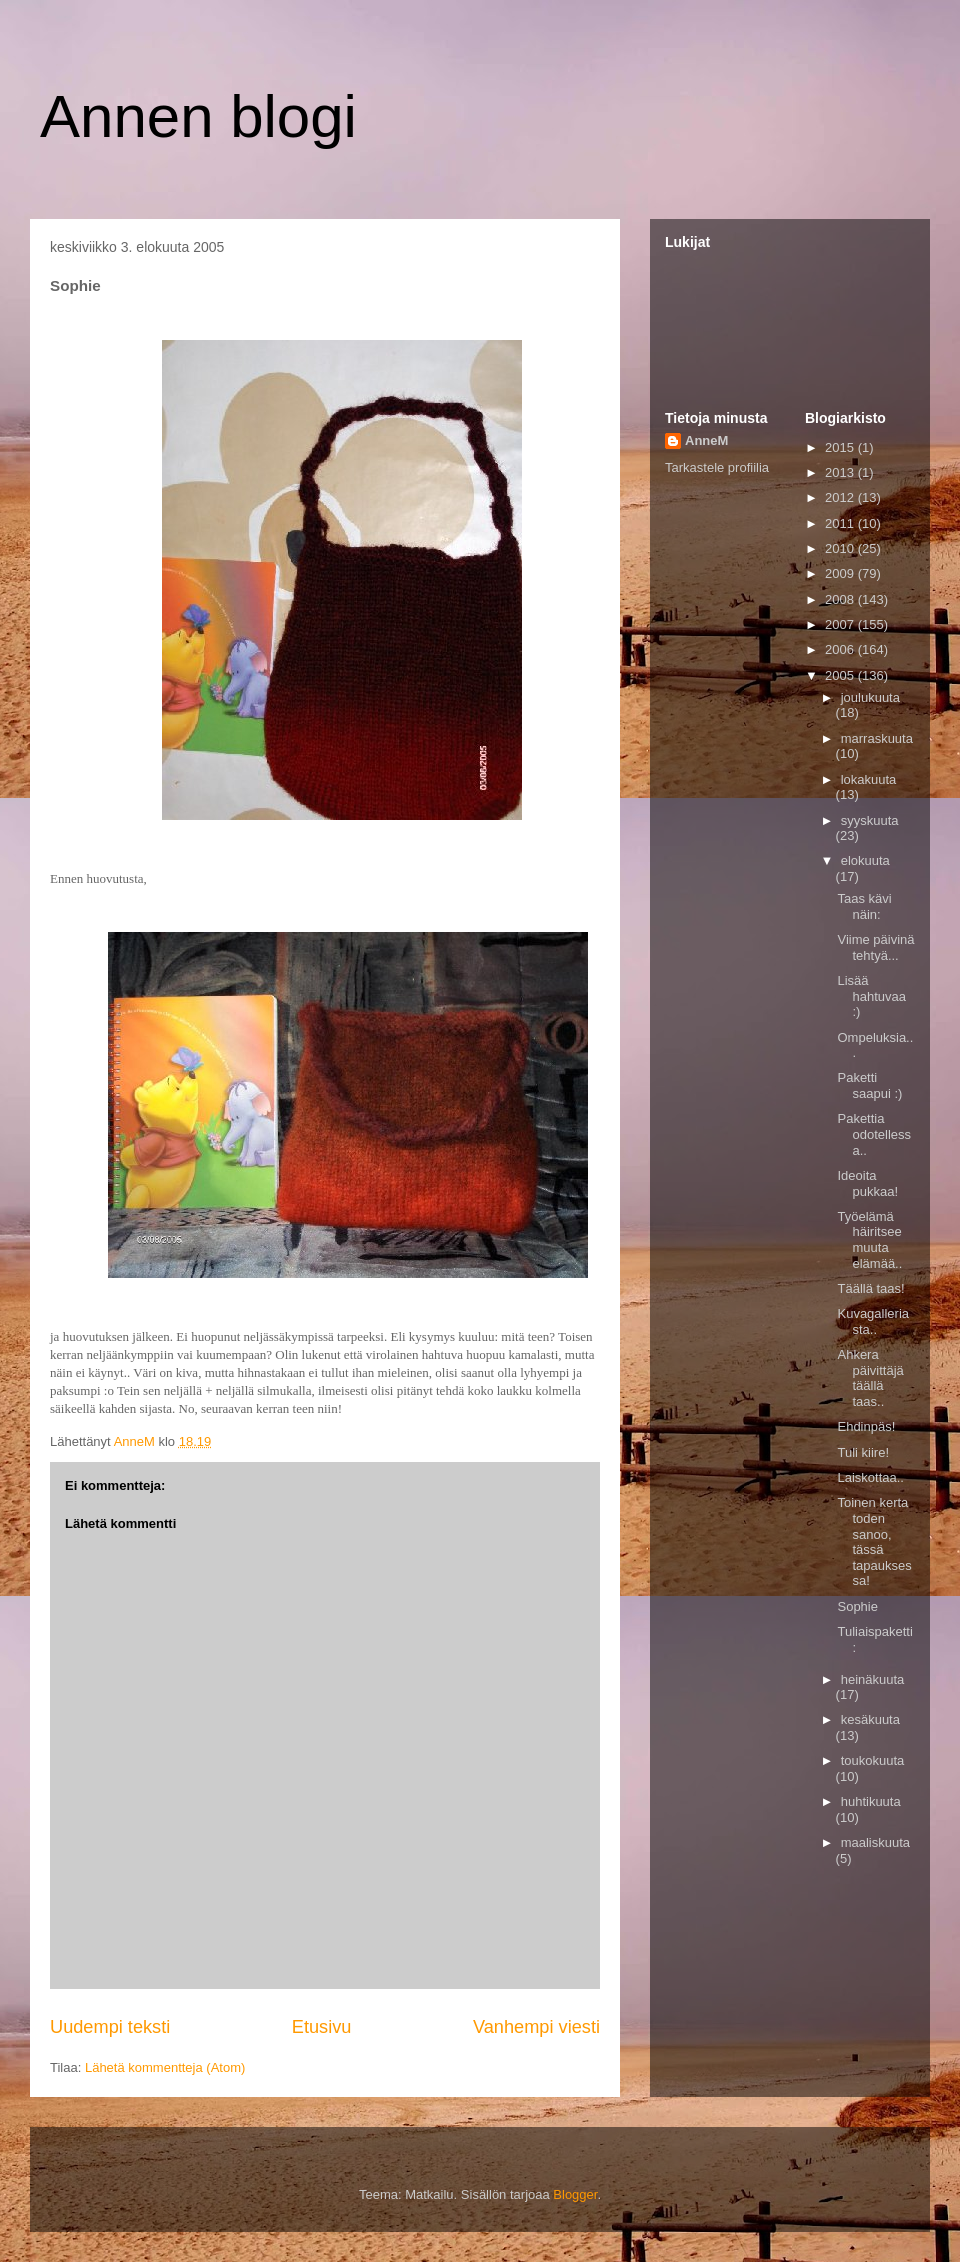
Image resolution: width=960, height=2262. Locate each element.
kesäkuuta (870, 1719)
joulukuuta (870, 697)
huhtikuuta (871, 1801)
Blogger (575, 2194)
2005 (841, 675)
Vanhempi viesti (536, 2027)
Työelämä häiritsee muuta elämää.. (869, 1240)
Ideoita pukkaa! (867, 1183)
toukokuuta (873, 1760)
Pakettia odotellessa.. (874, 1134)
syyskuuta (870, 820)
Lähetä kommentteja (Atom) (165, 2067)
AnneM (706, 440)
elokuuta (865, 860)
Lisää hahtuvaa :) (871, 996)
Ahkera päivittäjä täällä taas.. (870, 1378)
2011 (841, 523)
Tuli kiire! (863, 1452)
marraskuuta (877, 738)
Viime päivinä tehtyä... (875, 947)
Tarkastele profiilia (717, 467)
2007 (841, 624)
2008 (841, 599)
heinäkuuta (873, 1679)
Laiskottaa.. (870, 1477)
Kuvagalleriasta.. (873, 1321)
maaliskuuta (875, 1842)
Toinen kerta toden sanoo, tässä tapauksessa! (874, 1541)
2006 (841, 649)
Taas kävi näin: (864, 906)
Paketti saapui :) (869, 1085)
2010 (841, 548)
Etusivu (322, 2027)
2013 (841, 472)
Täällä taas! (870, 1288)
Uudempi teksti (110, 2027)
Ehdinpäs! (866, 1426)
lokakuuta (869, 779)
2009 (841, 573)
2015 (841, 447)
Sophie (857, 1606)
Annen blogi (198, 116)
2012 (841, 497)
